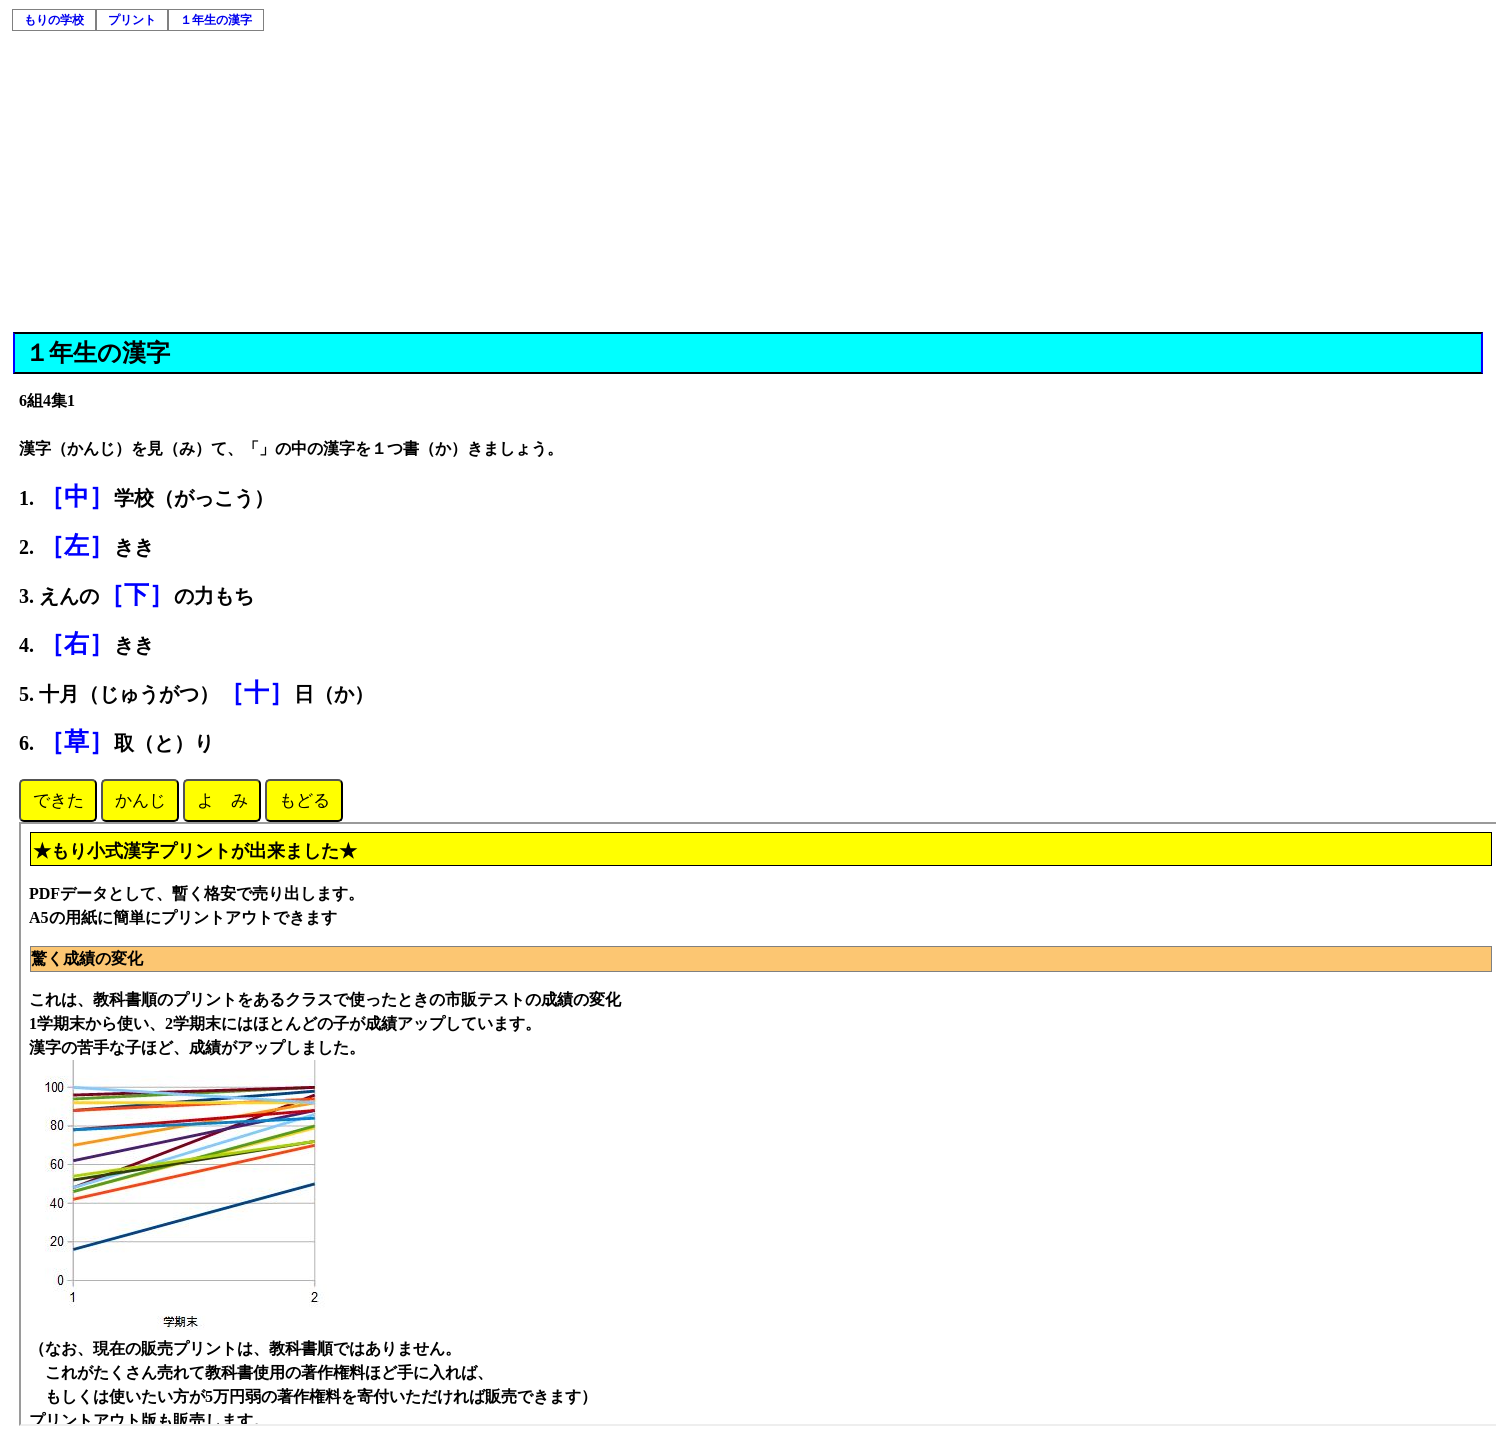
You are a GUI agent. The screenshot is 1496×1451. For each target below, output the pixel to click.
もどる (304, 800)
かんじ (140, 800)
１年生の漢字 (216, 20)
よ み (222, 800)
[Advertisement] (748, 182)
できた (58, 800)
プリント (132, 20)
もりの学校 (54, 20)
